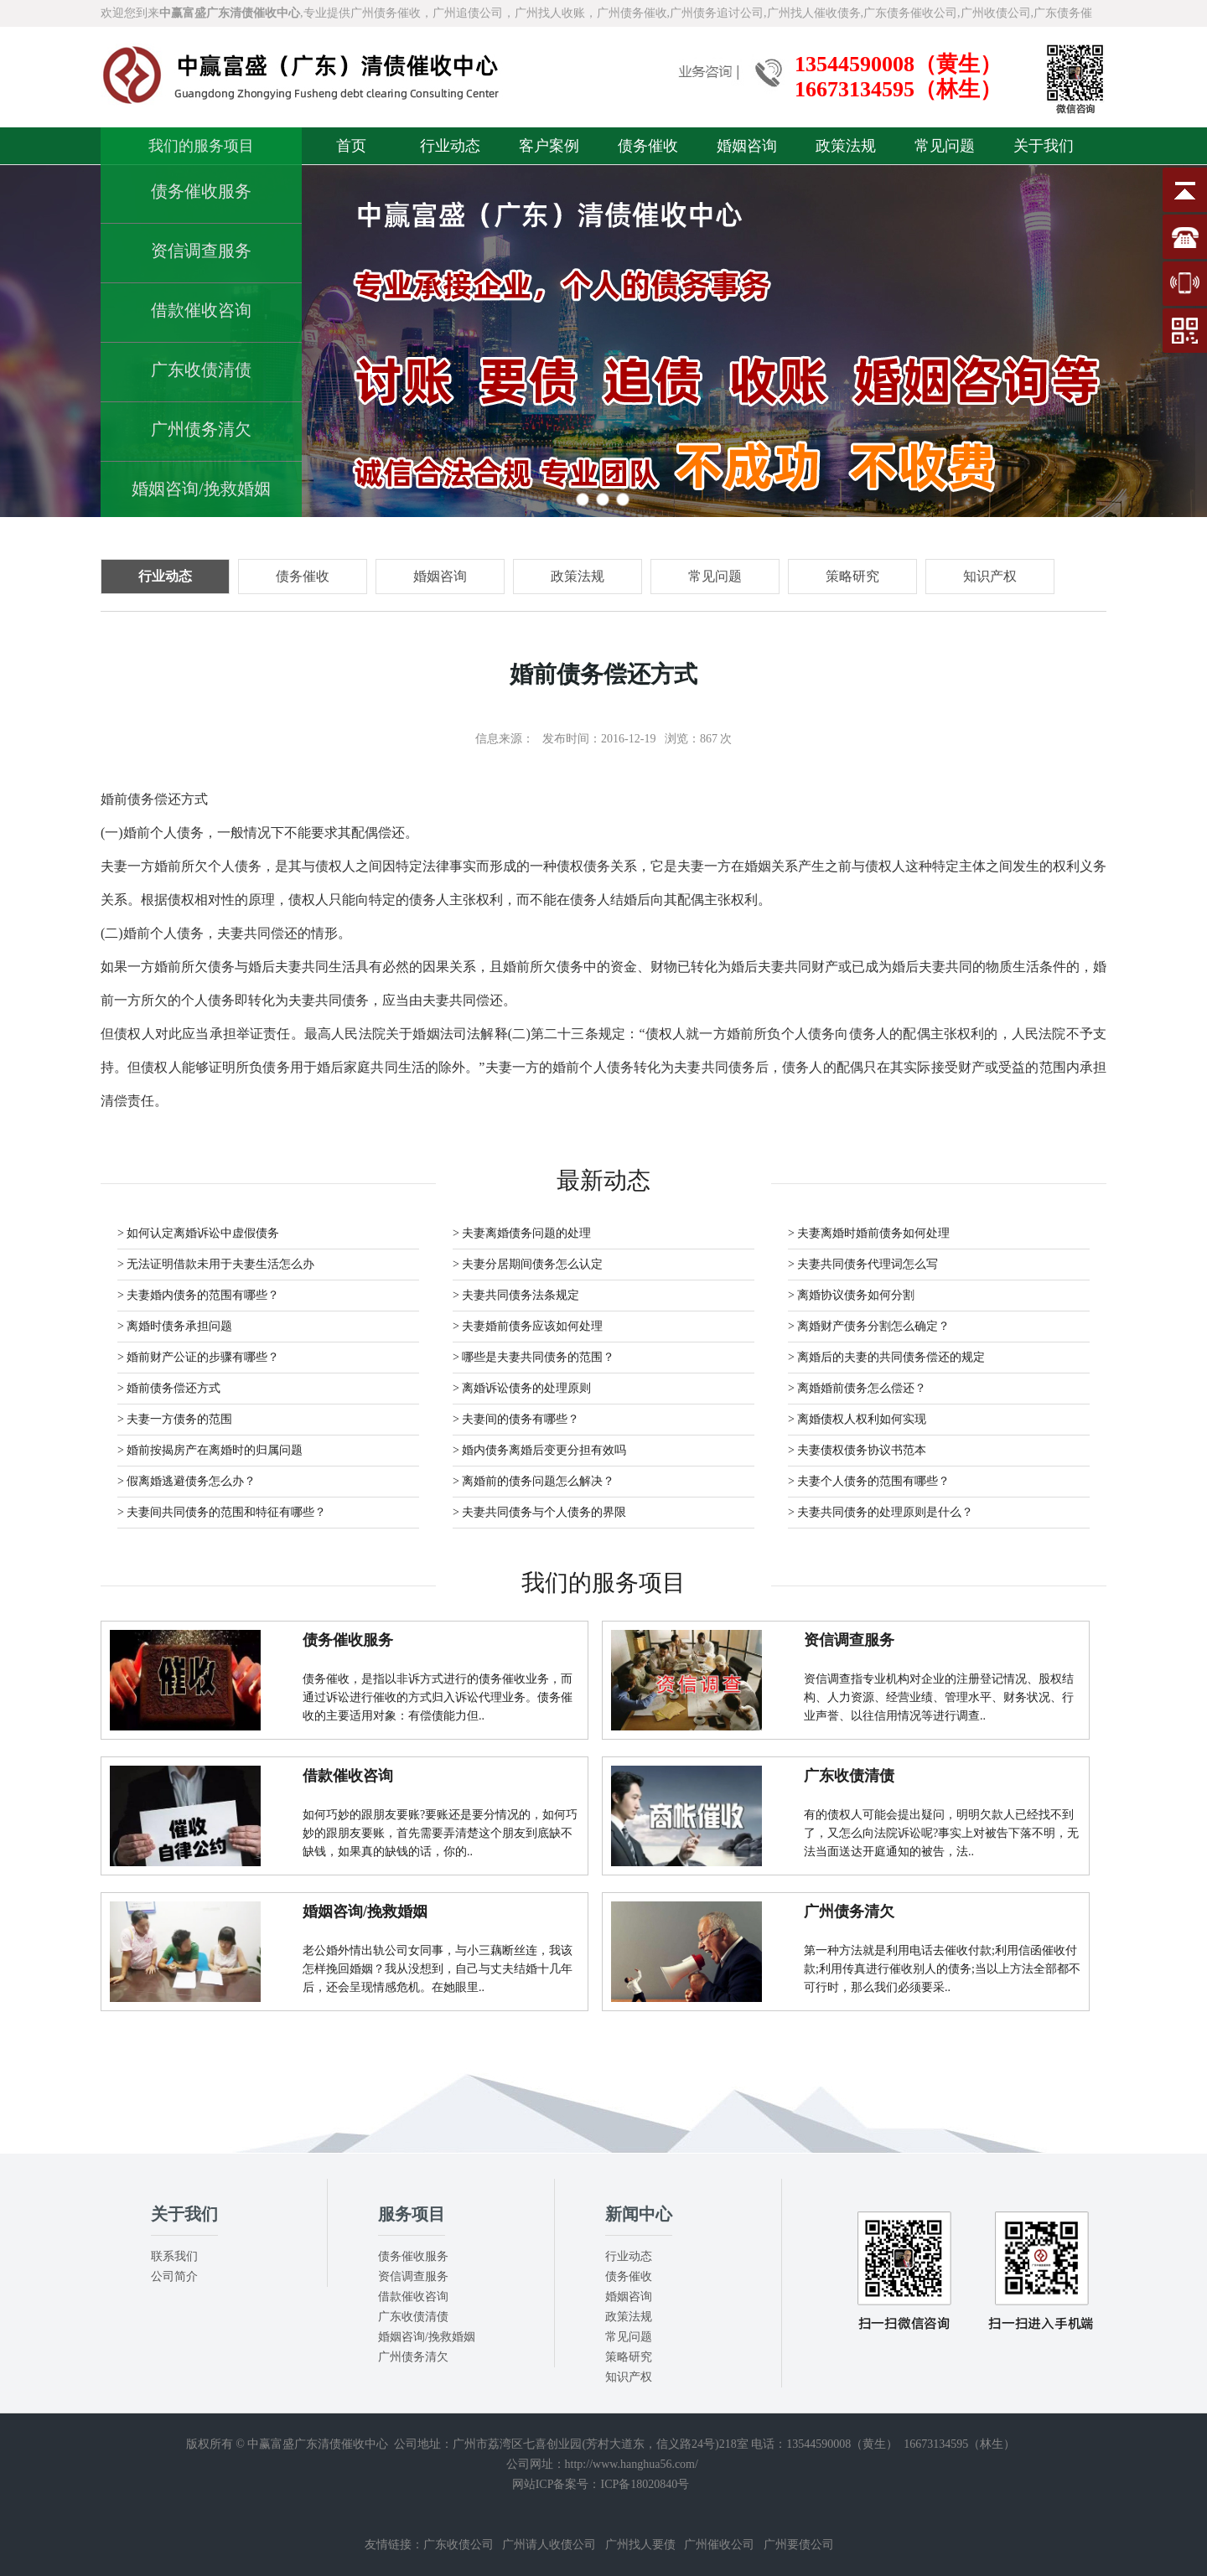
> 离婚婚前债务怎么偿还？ (857, 1388)
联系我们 (174, 2256)
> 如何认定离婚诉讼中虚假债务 (198, 1233)
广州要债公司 (799, 2544)
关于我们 (1043, 145)
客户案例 (549, 145)
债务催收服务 (201, 191)
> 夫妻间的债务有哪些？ (516, 1419)
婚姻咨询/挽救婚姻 (201, 488)
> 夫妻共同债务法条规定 (516, 1295)
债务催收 (648, 145)
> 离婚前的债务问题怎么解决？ (533, 1481)
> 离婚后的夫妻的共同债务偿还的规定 (886, 1357)
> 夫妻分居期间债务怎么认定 (528, 1264)
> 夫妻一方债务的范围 (174, 1419)
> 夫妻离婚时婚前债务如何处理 (869, 1233)
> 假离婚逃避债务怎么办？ (186, 1481)
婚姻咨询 (747, 145)
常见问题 (944, 145)
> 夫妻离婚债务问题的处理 (522, 1233)
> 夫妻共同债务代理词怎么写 (863, 1264)
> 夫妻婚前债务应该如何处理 (528, 1326)
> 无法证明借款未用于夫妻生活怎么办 (215, 1264)
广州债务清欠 (201, 429)
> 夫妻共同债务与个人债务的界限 (539, 1512)
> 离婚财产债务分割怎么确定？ (869, 1326)
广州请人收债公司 (549, 2544)
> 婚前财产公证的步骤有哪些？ (198, 1357)
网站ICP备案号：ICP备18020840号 (601, 2484)
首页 (351, 145)
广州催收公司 (719, 2544)
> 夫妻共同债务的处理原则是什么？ (880, 1512)
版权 (198, 2444)
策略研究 (628, 2357)
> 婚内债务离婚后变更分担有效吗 (539, 1450)
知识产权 (628, 2377)
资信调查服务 (201, 250)
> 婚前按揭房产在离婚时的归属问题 (210, 1450)
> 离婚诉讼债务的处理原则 (522, 1388)
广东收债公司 (458, 2544)
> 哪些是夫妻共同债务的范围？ (533, 1357)
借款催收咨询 (201, 310)
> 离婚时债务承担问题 (174, 1326)
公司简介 (174, 2276)
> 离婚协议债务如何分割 (851, 1295)
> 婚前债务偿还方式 (168, 1388)
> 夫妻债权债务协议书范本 (857, 1450)
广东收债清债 (201, 369)
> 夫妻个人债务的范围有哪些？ (869, 1481)
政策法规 (846, 145)
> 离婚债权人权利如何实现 (857, 1419)
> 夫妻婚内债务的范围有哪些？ (198, 1295)
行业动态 (450, 145)
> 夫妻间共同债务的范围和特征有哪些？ (221, 1512)
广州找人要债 (640, 2544)
